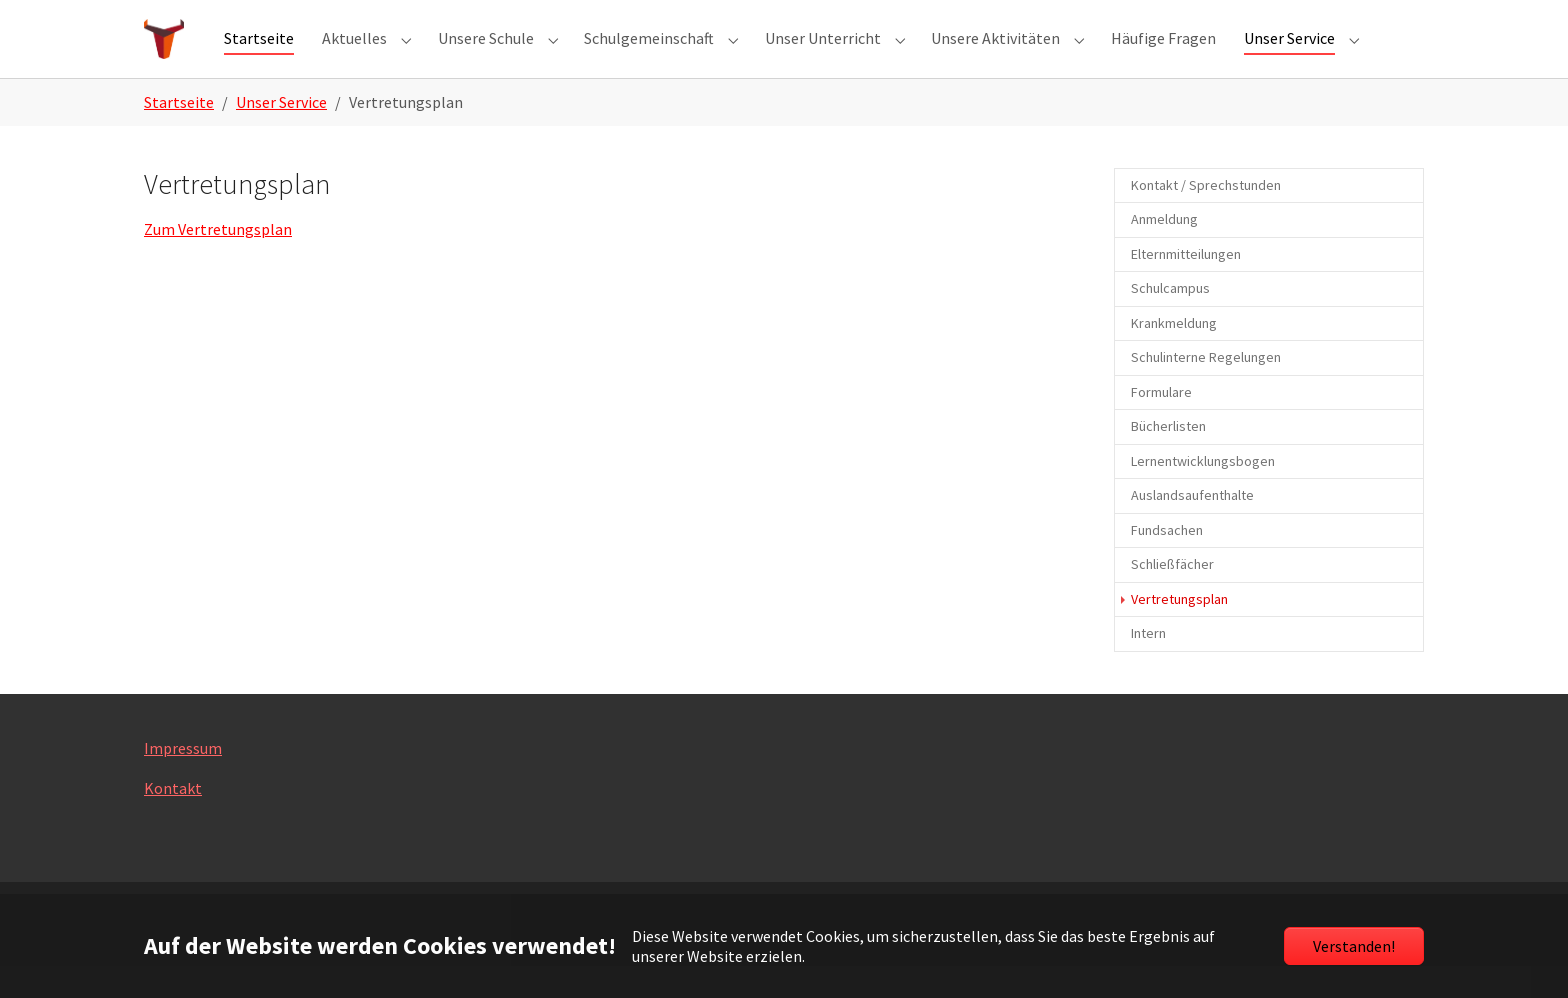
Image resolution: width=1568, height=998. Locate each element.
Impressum (183, 780)
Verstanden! (1354, 946)
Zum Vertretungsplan (218, 262)
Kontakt (173, 820)
